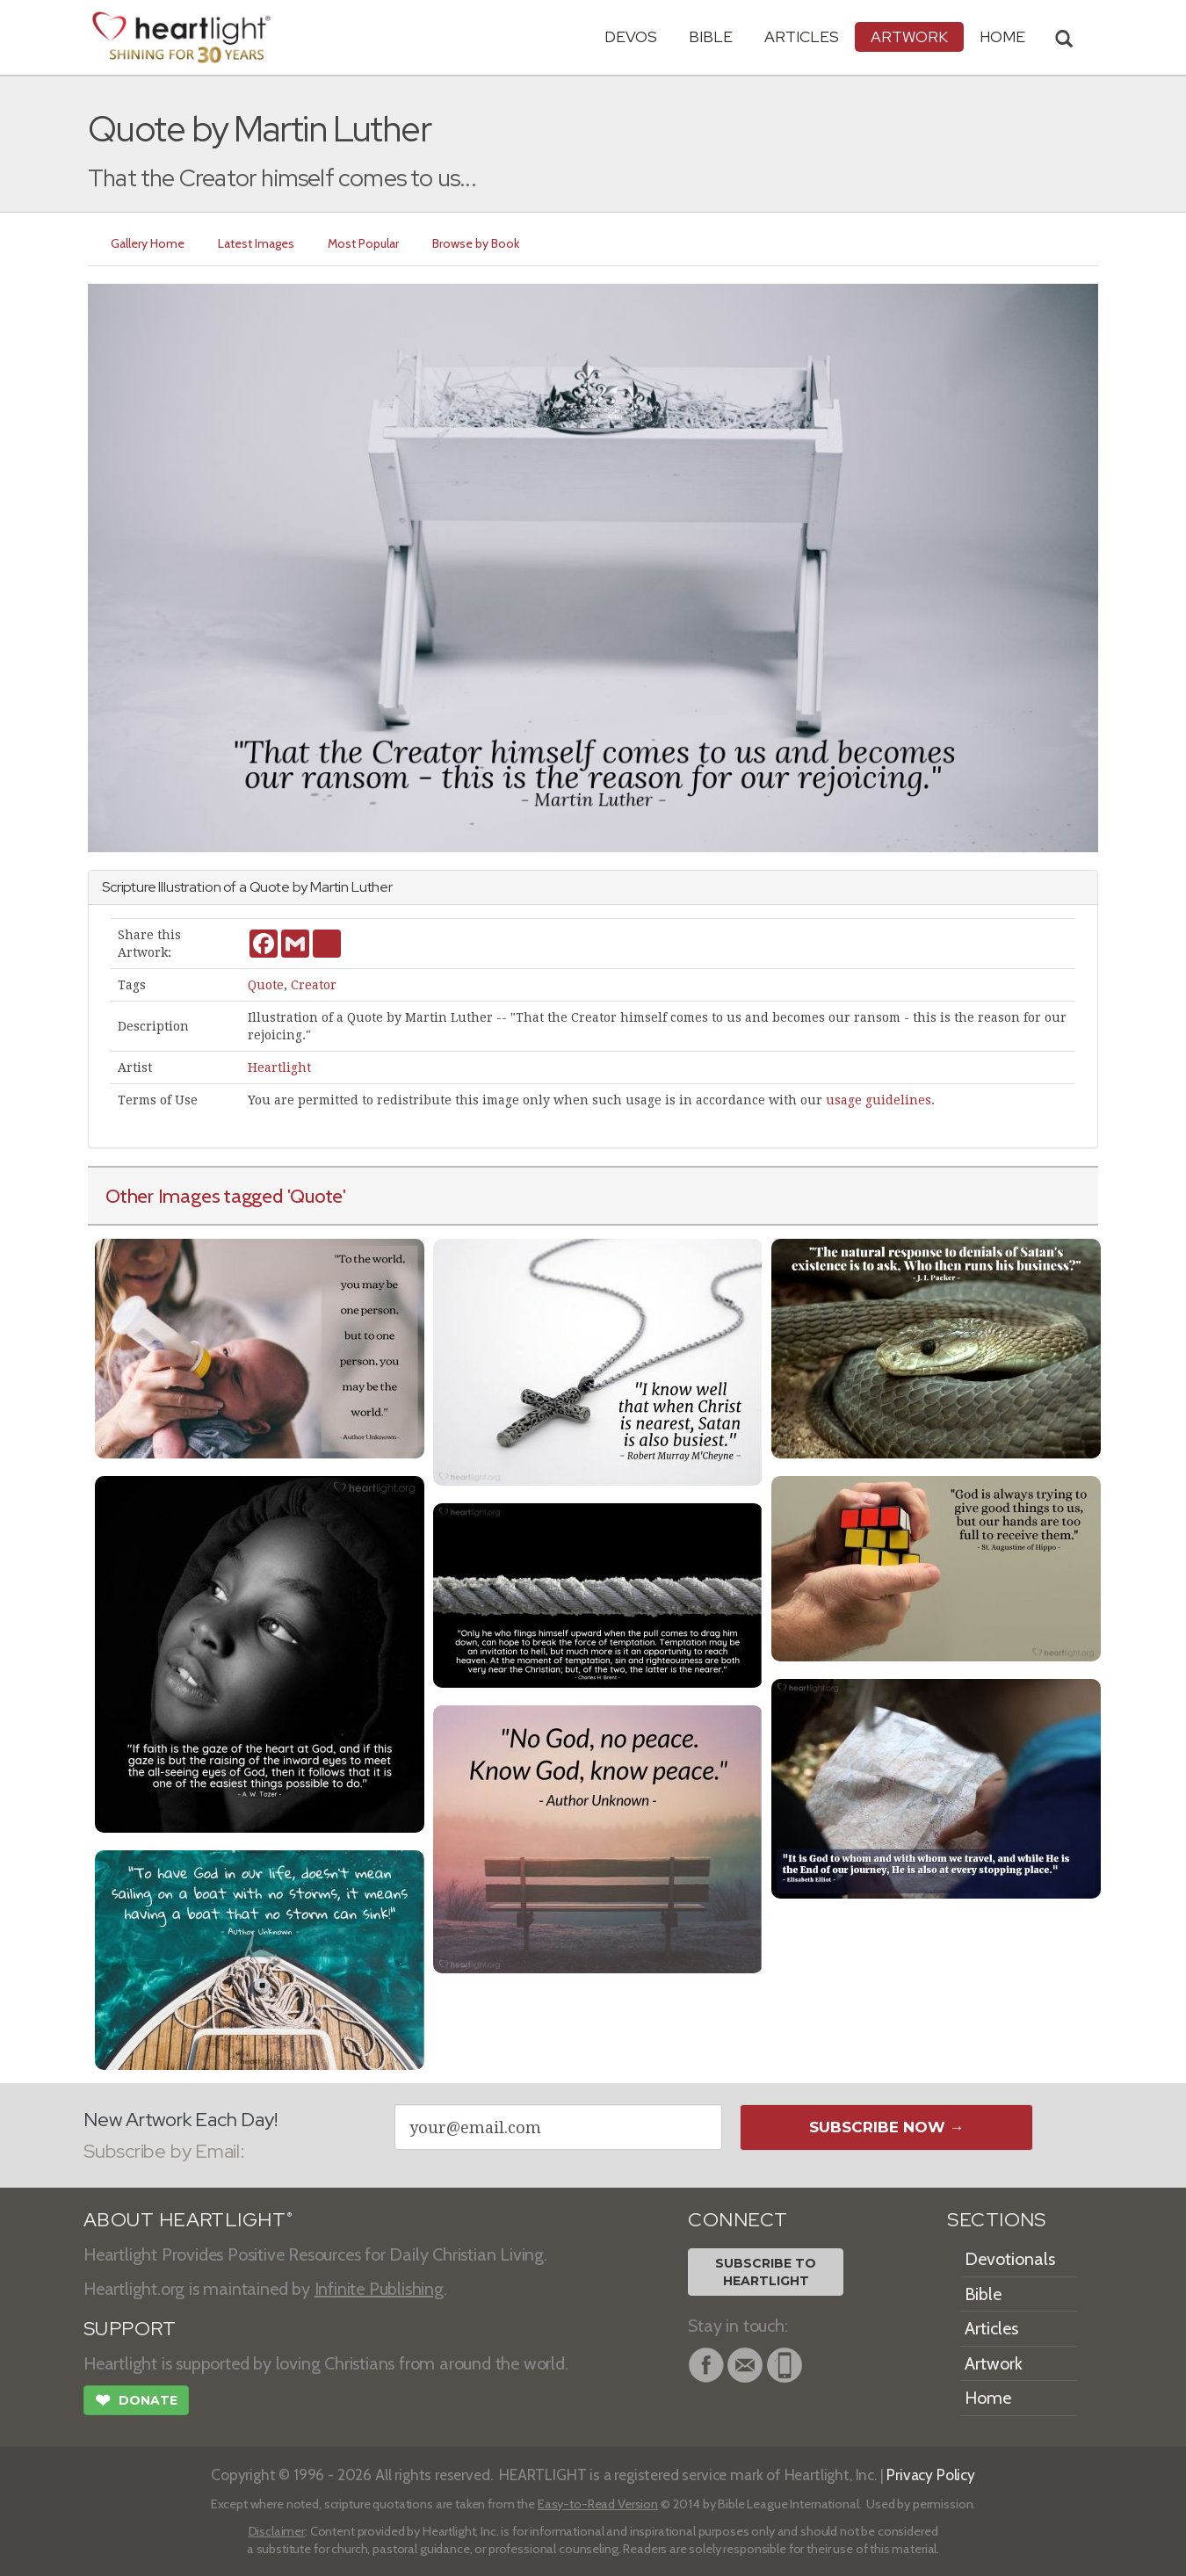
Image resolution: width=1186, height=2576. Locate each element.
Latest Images (256, 243)
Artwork (909, 36)
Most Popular (363, 243)
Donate (136, 2402)
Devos (630, 36)
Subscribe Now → (887, 2127)
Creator (313, 985)
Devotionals (1010, 2258)
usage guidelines (878, 1100)
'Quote (315, 1195)
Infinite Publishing (379, 2288)
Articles (801, 36)
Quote (266, 985)
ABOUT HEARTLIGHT (188, 2219)
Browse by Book (475, 243)
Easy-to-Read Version (598, 2504)
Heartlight (279, 1067)
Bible (711, 36)
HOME (1002, 36)
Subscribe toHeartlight (765, 2272)
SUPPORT (129, 2328)
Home (988, 2397)
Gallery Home (147, 243)
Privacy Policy (930, 2474)
